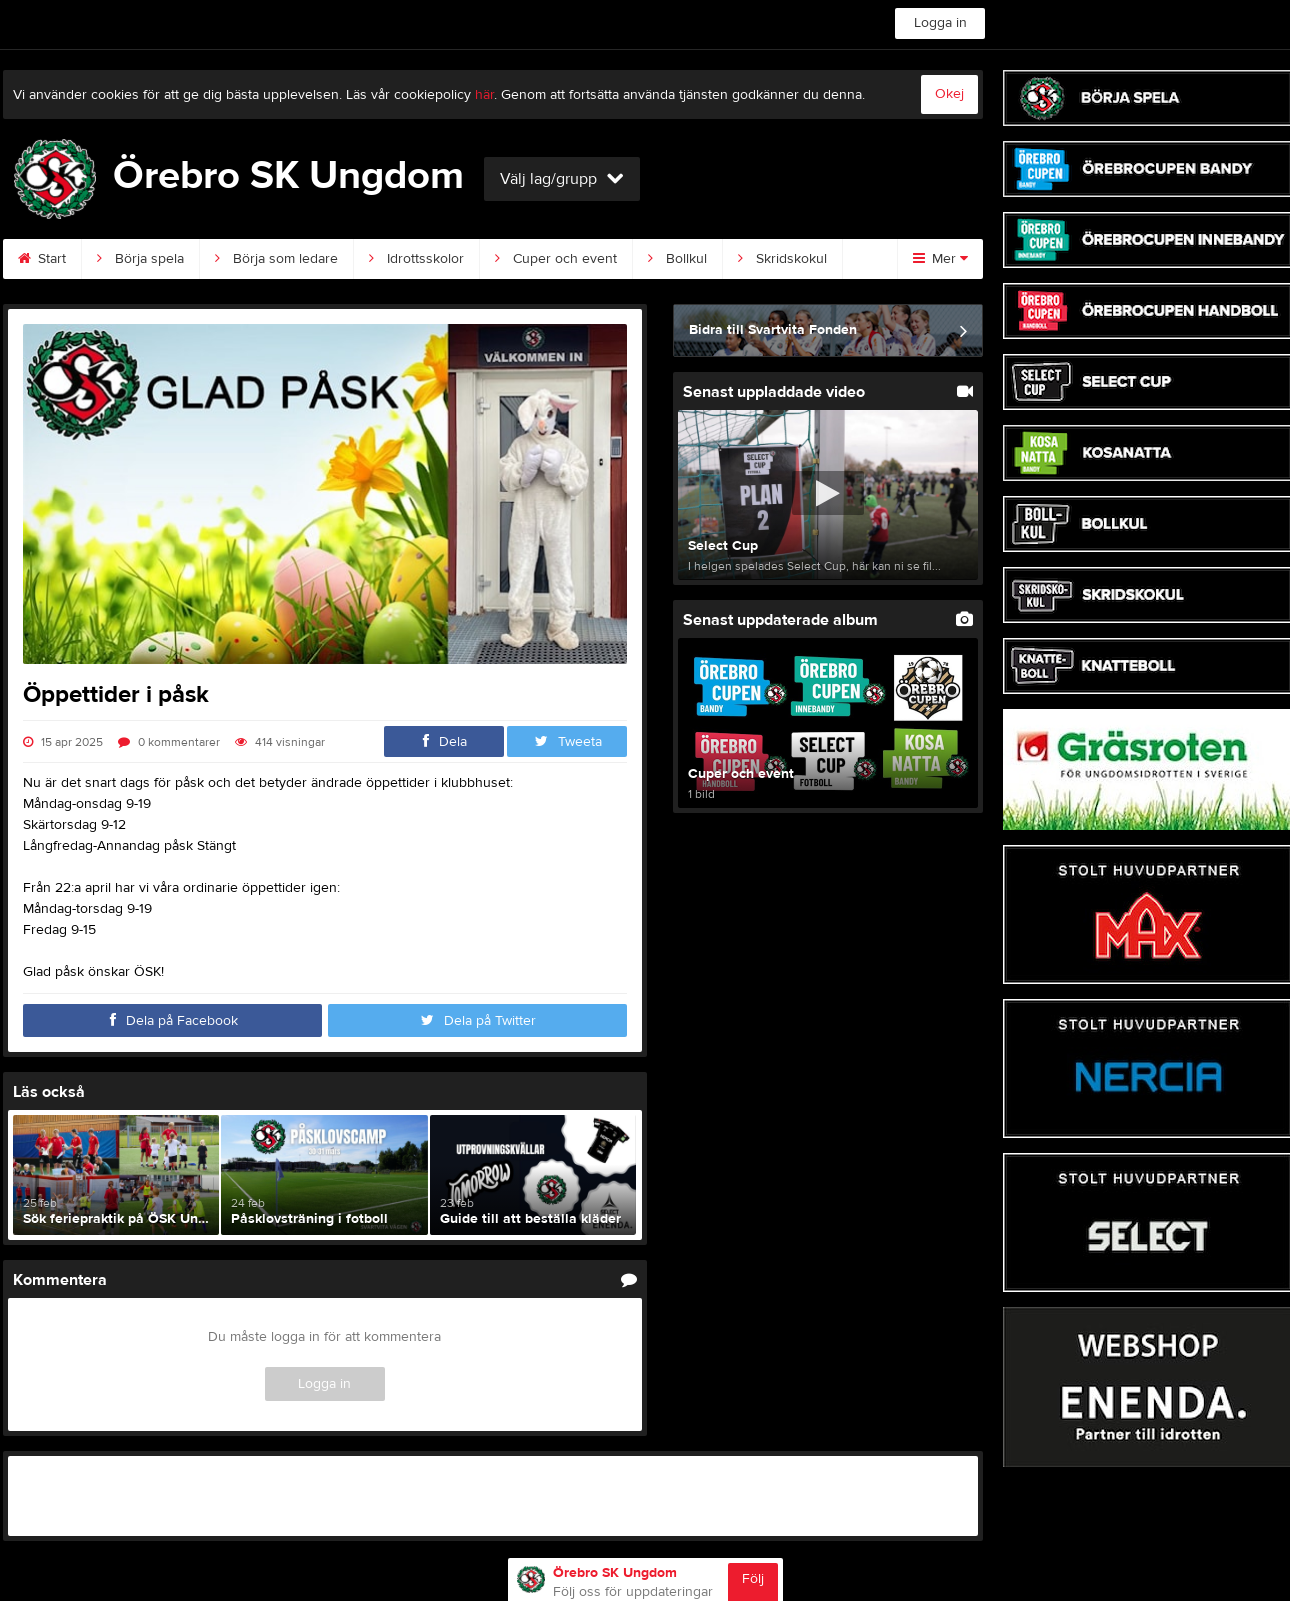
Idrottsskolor (416, 259)
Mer (940, 259)
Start (42, 259)
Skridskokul (782, 259)
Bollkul (677, 259)
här (484, 95)
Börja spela (140, 259)
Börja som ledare (276, 259)
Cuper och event (556, 259)
